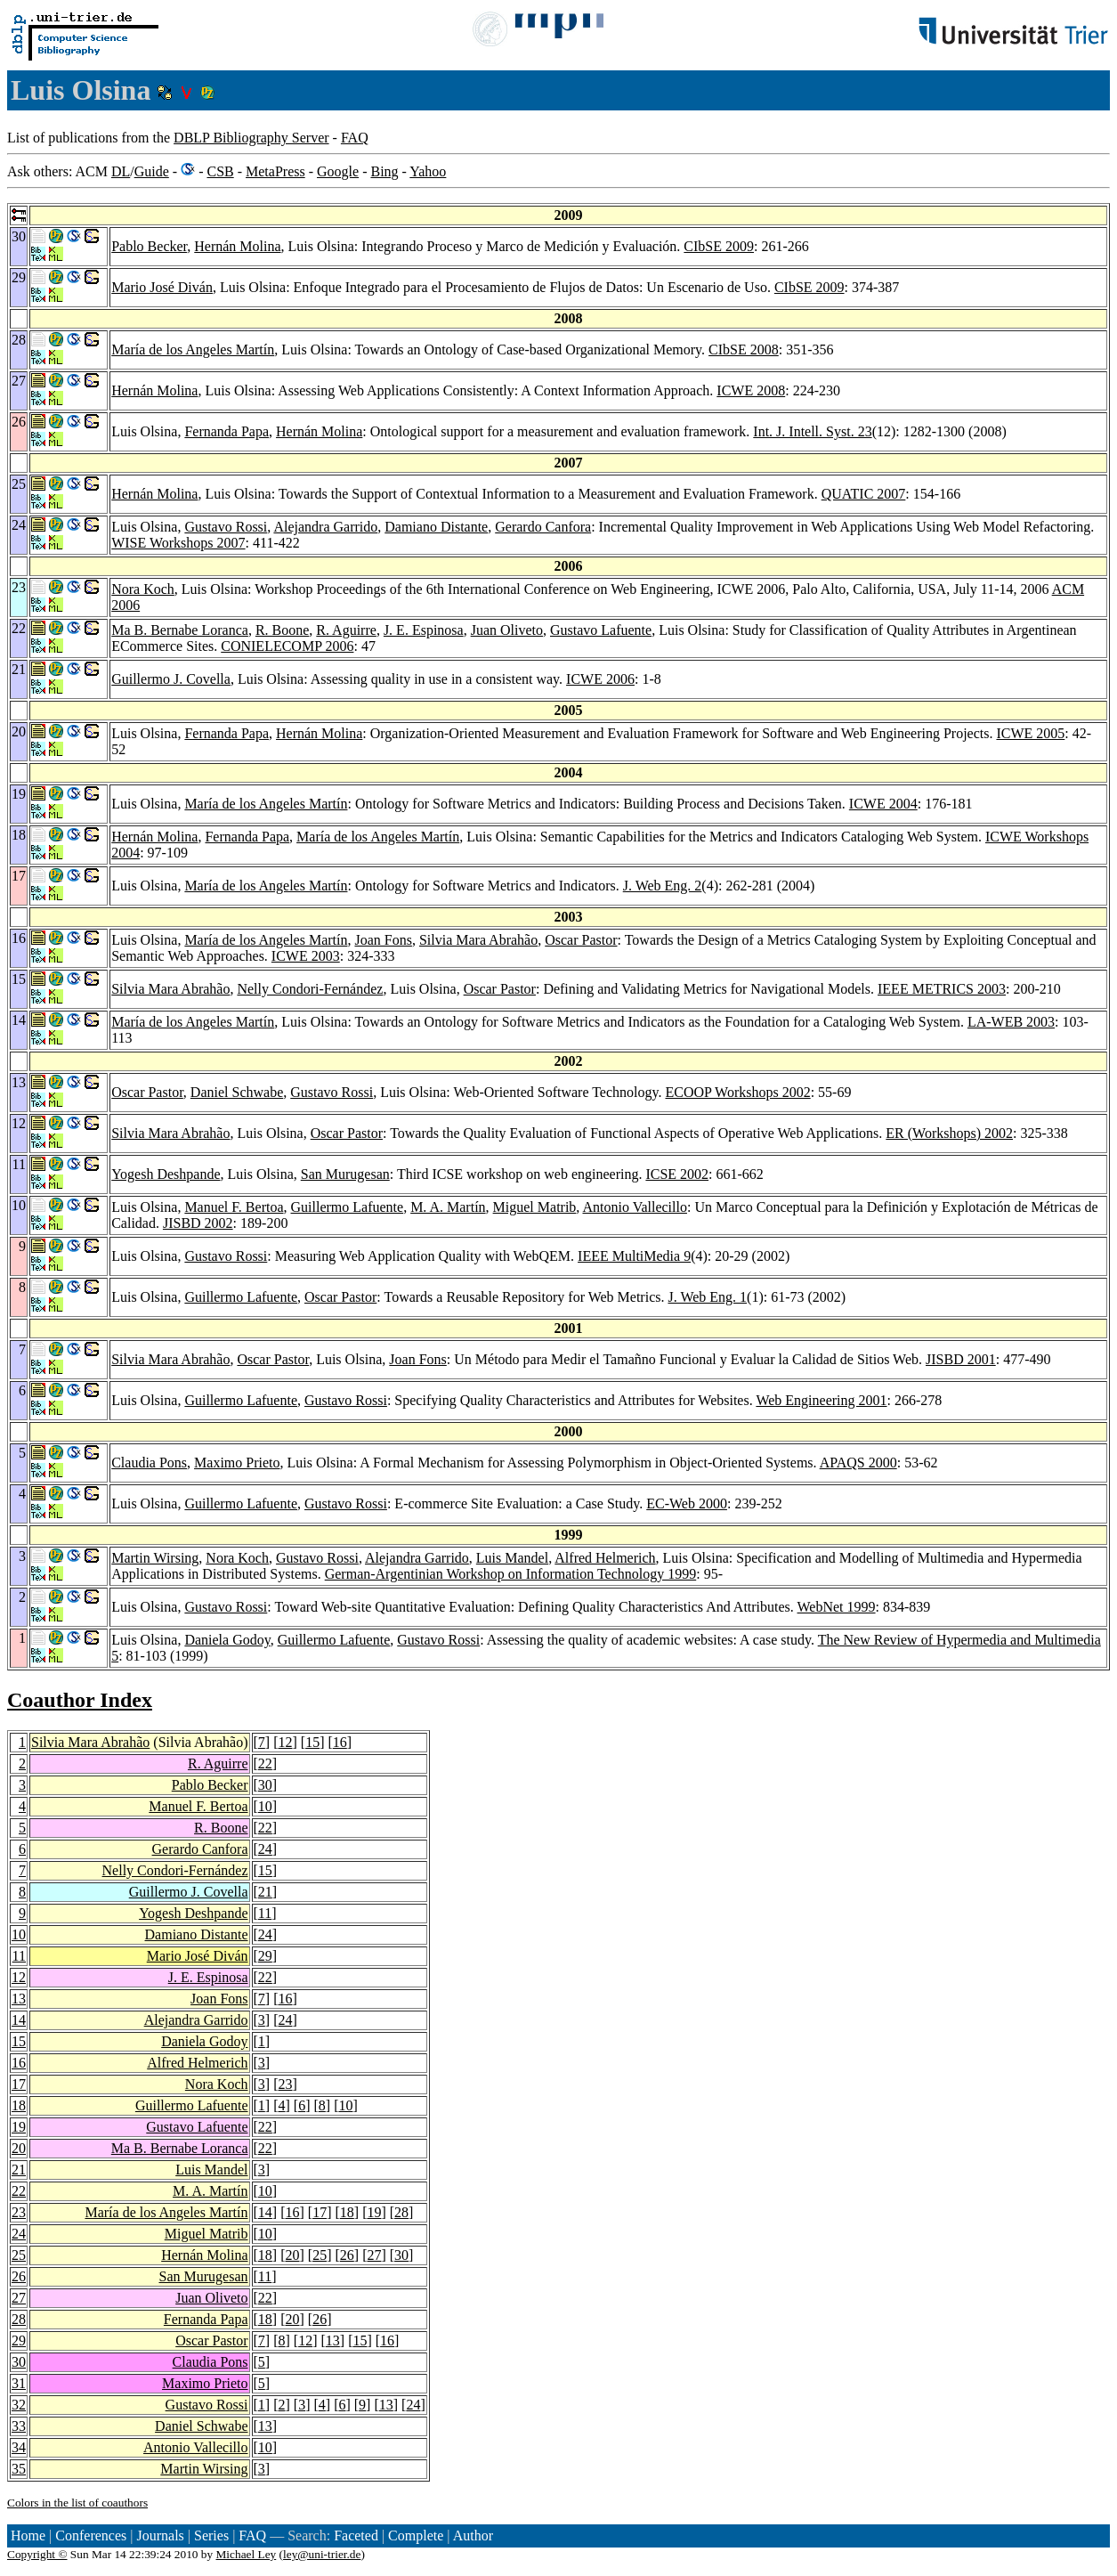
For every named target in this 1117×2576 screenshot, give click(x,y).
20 (19, 2148)
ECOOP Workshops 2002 (737, 1092)
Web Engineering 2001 (821, 1400)
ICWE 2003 (305, 955)
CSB (219, 171)
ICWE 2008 (750, 390)
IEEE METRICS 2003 (942, 988)
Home (28, 2535)
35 (19, 2468)
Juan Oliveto (507, 630)
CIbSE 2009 (719, 246)
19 (19, 2126)
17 (19, 2084)
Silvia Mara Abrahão (478, 939)
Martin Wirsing (154, 1557)
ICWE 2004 (883, 803)
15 (312, 1742)
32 (19, 2404)
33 (19, 2426)
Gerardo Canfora (543, 526)
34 (19, 2447)
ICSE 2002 (676, 1174)
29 (265, 1955)
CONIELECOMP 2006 (287, 646)
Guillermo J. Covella (171, 679)
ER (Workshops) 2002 (949, 1133)
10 (265, 1806)
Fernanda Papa (226, 431)
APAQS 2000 (858, 1462)
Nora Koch (142, 589)
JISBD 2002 (198, 1223)
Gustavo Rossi (225, 526)
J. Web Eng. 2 (662, 885)
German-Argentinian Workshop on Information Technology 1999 (511, 1573)
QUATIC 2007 (864, 493)
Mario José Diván (162, 287)
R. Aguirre (346, 630)
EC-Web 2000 (686, 1503)
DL (120, 171)
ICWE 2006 (600, 679)
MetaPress (275, 171)
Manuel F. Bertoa (233, 1207)
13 (19, 1998)
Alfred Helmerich (604, 1557)
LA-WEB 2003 (1011, 1021)
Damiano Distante (436, 526)
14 (19, 2019)
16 (340, 1742)
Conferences (90, 2535)
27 (374, 2255)
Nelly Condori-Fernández (310, 988)
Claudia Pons (149, 1462)
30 (265, 1784)
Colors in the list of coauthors (77, 2502)
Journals (159, 2535)
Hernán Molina (237, 246)
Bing (384, 171)
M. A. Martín (447, 1207)
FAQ (354, 137)
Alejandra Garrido (325, 526)
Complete (415, 2535)
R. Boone (282, 630)
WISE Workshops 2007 (178, 542)
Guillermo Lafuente (347, 1207)
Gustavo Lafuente (601, 630)
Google (338, 171)
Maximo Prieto (236, 1462)
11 (264, 1913)
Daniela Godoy (227, 1639)
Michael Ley (246, 2554)
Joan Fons (382, 939)
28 (401, 2212)
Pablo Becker (149, 246)
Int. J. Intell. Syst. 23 (812, 431)
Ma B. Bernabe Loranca (179, 630)
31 (19, 2383)
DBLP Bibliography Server (251, 137)
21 (265, 1891)
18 (19, 2105)
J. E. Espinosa (424, 630)
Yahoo (427, 171)
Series (211, 2535)
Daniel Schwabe (236, 1092)
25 (19, 2255)
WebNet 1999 (836, 1606)
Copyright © (37, 2554)
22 (265, 1763)
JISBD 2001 (961, 1359)
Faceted (356, 2535)
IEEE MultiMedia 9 (634, 1256)
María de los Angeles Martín (192, 349)
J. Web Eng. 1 (707, 1296)
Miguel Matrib (535, 1207)
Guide (151, 171)
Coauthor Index (79, 1699)
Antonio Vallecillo (634, 1207)
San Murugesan (345, 1174)
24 (265, 1849)
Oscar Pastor (581, 939)
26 (347, 2255)
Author (473, 2535)
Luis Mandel (512, 1557)
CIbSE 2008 (743, 349)
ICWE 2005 (1030, 733)
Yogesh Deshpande (165, 1174)
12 (285, 1742)
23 (285, 2084)
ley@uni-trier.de (321, 2554)
